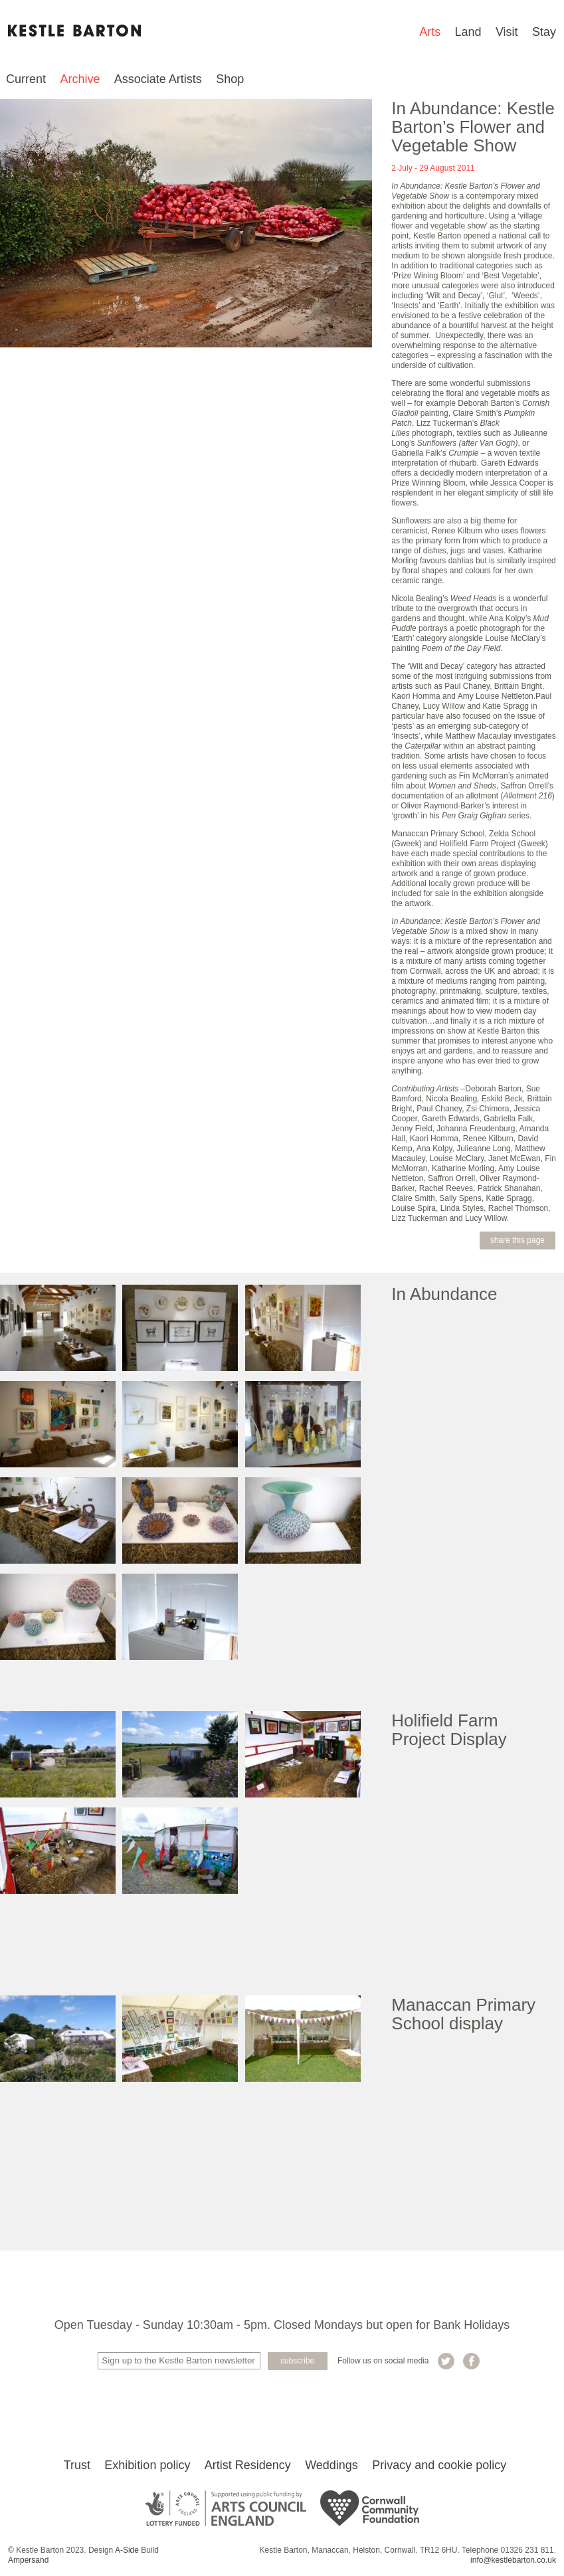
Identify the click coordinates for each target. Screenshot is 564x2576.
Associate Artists (158, 79)
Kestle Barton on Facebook (471, 2361)
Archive (80, 79)
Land (468, 32)
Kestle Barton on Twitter (446, 2361)
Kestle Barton (74, 31)
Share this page (517, 1240)
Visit (507, 32)
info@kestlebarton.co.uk (513, 2562)
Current (26, 79)
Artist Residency (248, 2467)
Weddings (331, 2467)
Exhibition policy (147, 2467)
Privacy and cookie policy (439, 2467)
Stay (544, 32)
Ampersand (28, 2562)
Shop (230, 79)
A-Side (127, 2552)
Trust (77, 2467)
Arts (429, 32)
